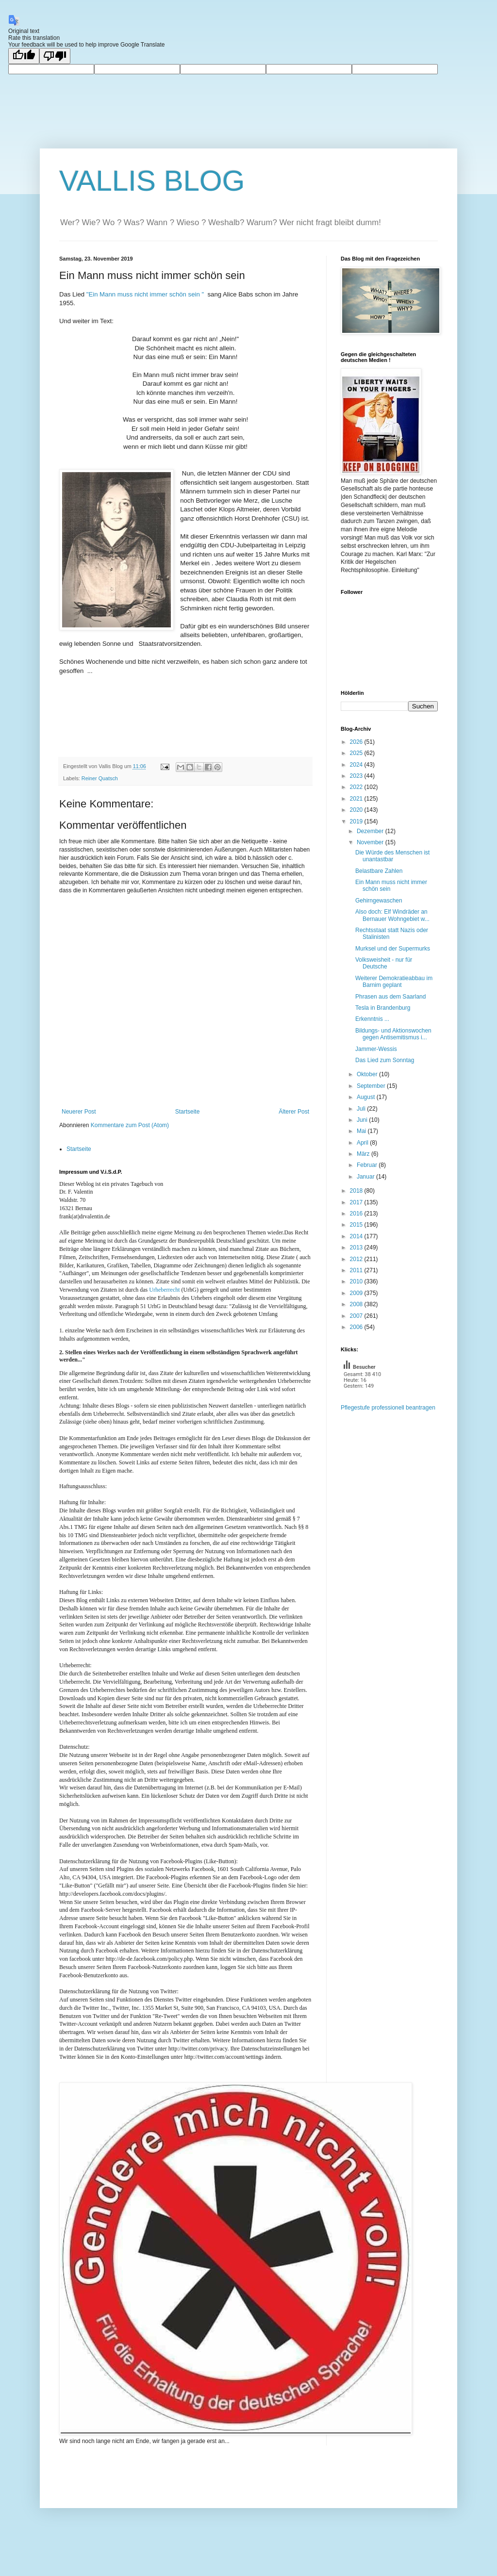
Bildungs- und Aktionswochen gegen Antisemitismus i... (393, 1034)
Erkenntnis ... (372, 1019)
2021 (357, 798)
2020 (357, 809)
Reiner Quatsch (100, 778)
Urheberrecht (164, 1289)
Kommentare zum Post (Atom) (130, 1125)
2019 (357, 821)
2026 (357, 741)
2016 (357, 1213)
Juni (363, 1119)
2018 (357, 1190)
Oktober (368, 1074)
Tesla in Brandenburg (382, 1007)
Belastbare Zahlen (378, 871)
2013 (357, 1247)
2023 (357, 775)
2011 (357, 1270)
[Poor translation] (54, 56)
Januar (366, 1176)
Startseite (187, 1111)
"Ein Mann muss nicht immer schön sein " (145, 294)
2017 (357, 1202)
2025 (357, 753)
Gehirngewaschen (378, 900)
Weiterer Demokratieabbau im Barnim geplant (393, 981)
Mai (362, 1131)
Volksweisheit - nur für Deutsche (383, 963)
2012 (357, 1259)
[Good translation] (23, 56)
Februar (368, 1165)
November (371, 842)
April (363, 1142)
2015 (357, 1224)
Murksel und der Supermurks (392, 948)
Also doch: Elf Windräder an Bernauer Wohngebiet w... (392, 915)
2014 (357, 1236)
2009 (357, 1293)
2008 (357, 1304)
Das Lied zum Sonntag (384, 1060)
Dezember (371, 831)
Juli (362, 1108)
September (372, 1086)
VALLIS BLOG (152, 180)
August (367, 1097)
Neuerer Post (79, 1111)
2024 (357, 764)
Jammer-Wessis (376, 1049)
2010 (357, 1281)
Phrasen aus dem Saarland (390, 996)
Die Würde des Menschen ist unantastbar (392, 856)
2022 (357, 787)
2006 (357, 1327)
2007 (357, 1316)
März (364, 1153)
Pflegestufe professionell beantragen (388, 1407)
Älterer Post (294, 1111)
